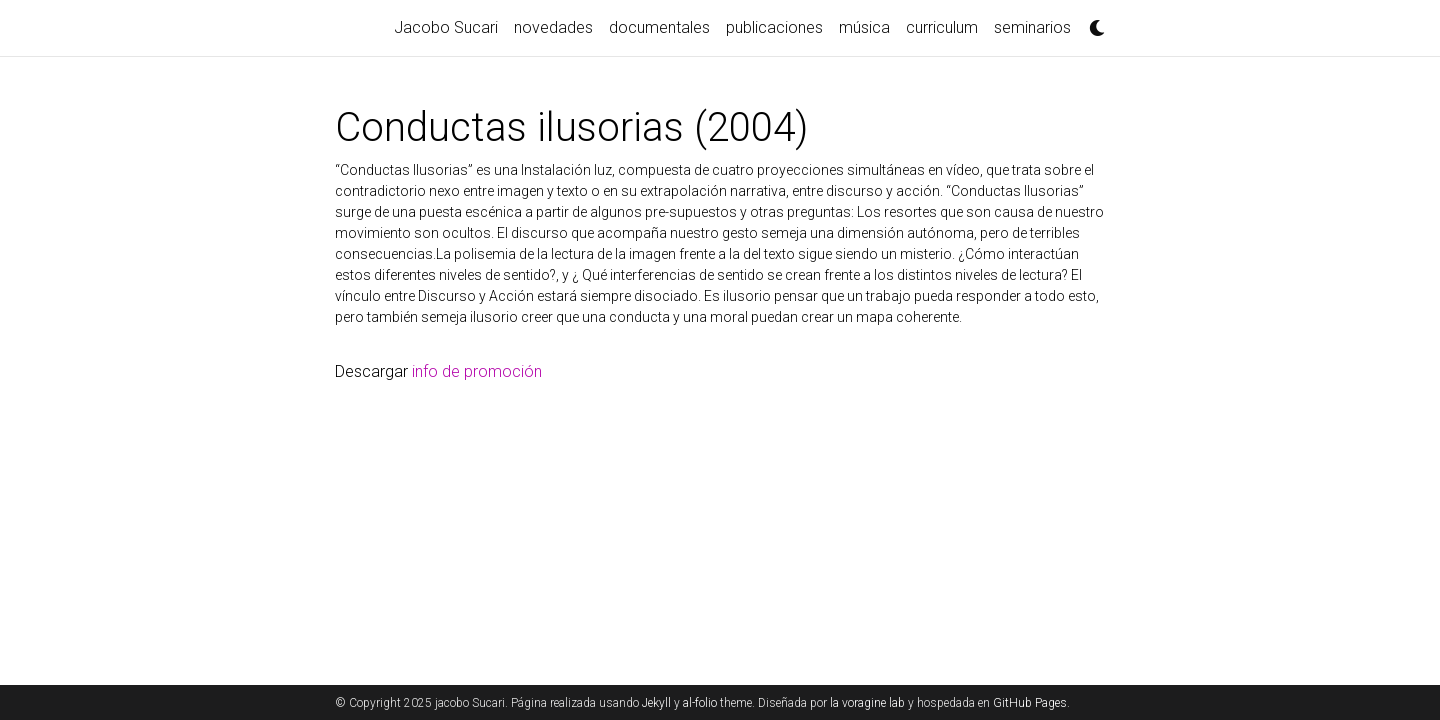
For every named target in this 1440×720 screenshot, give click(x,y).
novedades (553, 27)
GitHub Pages (1030, 703)
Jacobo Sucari (446, 27)
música (864, 27)
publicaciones (774, 27)
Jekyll (656, 703)
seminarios (1032, 27)
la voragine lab (867, 703)
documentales (659, 27)
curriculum (942, 27)
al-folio (700, 703)
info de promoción (477, 371)
